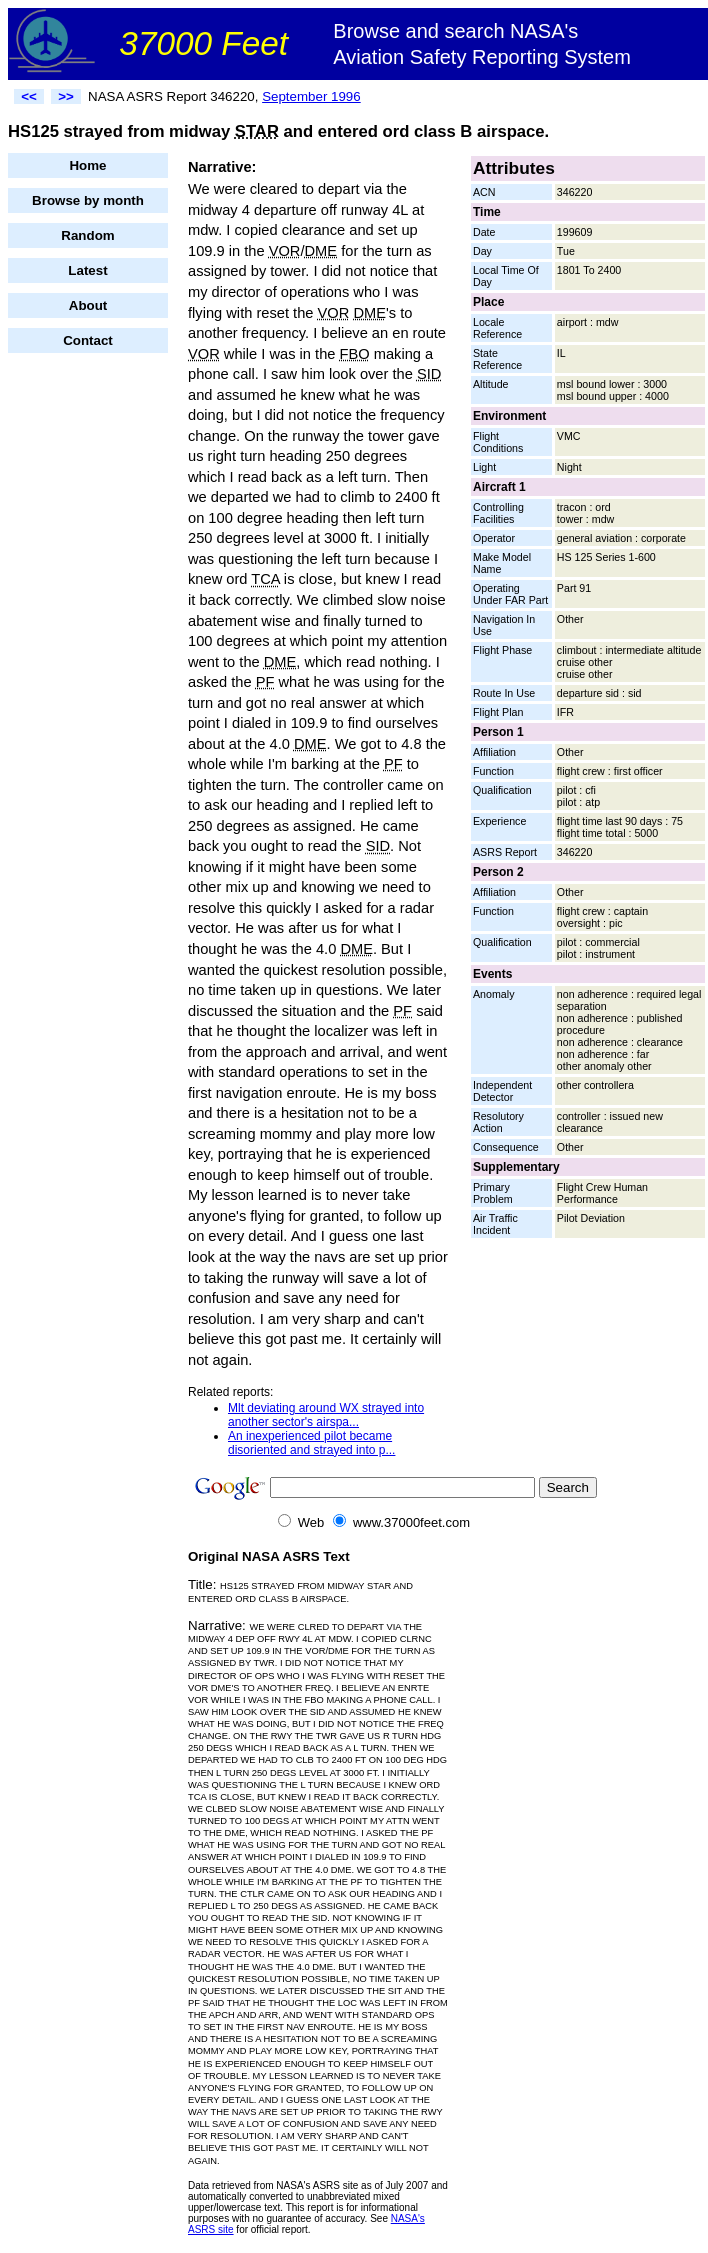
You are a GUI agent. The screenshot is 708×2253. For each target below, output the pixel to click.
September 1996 (311, 96)
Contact (88, 340)
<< (29, 96)
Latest (87, 270)
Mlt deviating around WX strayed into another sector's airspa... (326, 1415)
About (88, 305)
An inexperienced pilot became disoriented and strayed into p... (311, 1443)
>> (66, 96)
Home (87, 165)
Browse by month (88, 200)
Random (87, 235)
